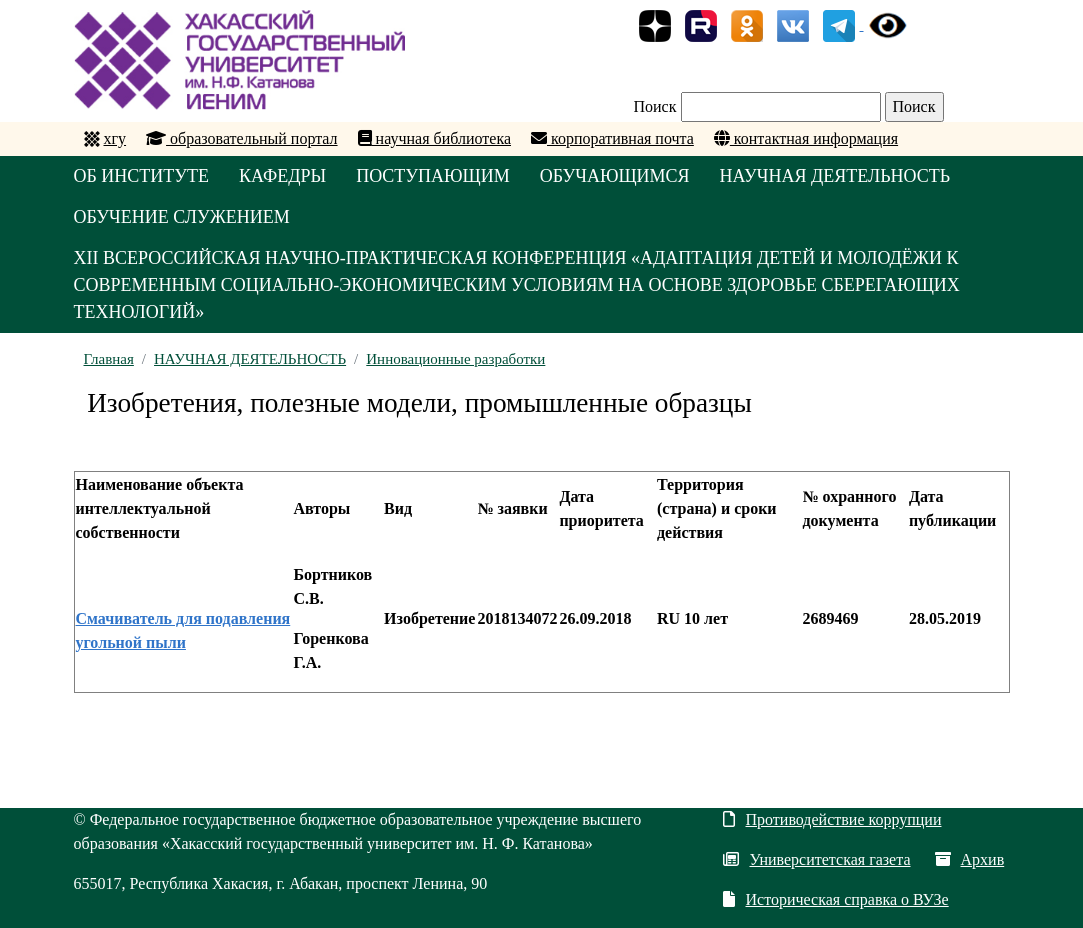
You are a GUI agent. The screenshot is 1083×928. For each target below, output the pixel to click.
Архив (970, 859)
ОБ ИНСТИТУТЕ (142, 176)
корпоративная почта (612, 138)
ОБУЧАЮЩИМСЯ (615, 176)
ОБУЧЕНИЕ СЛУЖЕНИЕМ (182, 217)
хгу (115, 138)
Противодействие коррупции (832, 819)
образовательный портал (242, 138)
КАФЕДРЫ (282, 176)
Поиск (655, 106)
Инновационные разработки (455, 359)
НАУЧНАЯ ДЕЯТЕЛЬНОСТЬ (835, 176)
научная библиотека (434, 138)
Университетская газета (816, 859)
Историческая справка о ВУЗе (835, 899)
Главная (109, 359)
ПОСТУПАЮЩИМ (433, 176)
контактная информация (806, 138)
